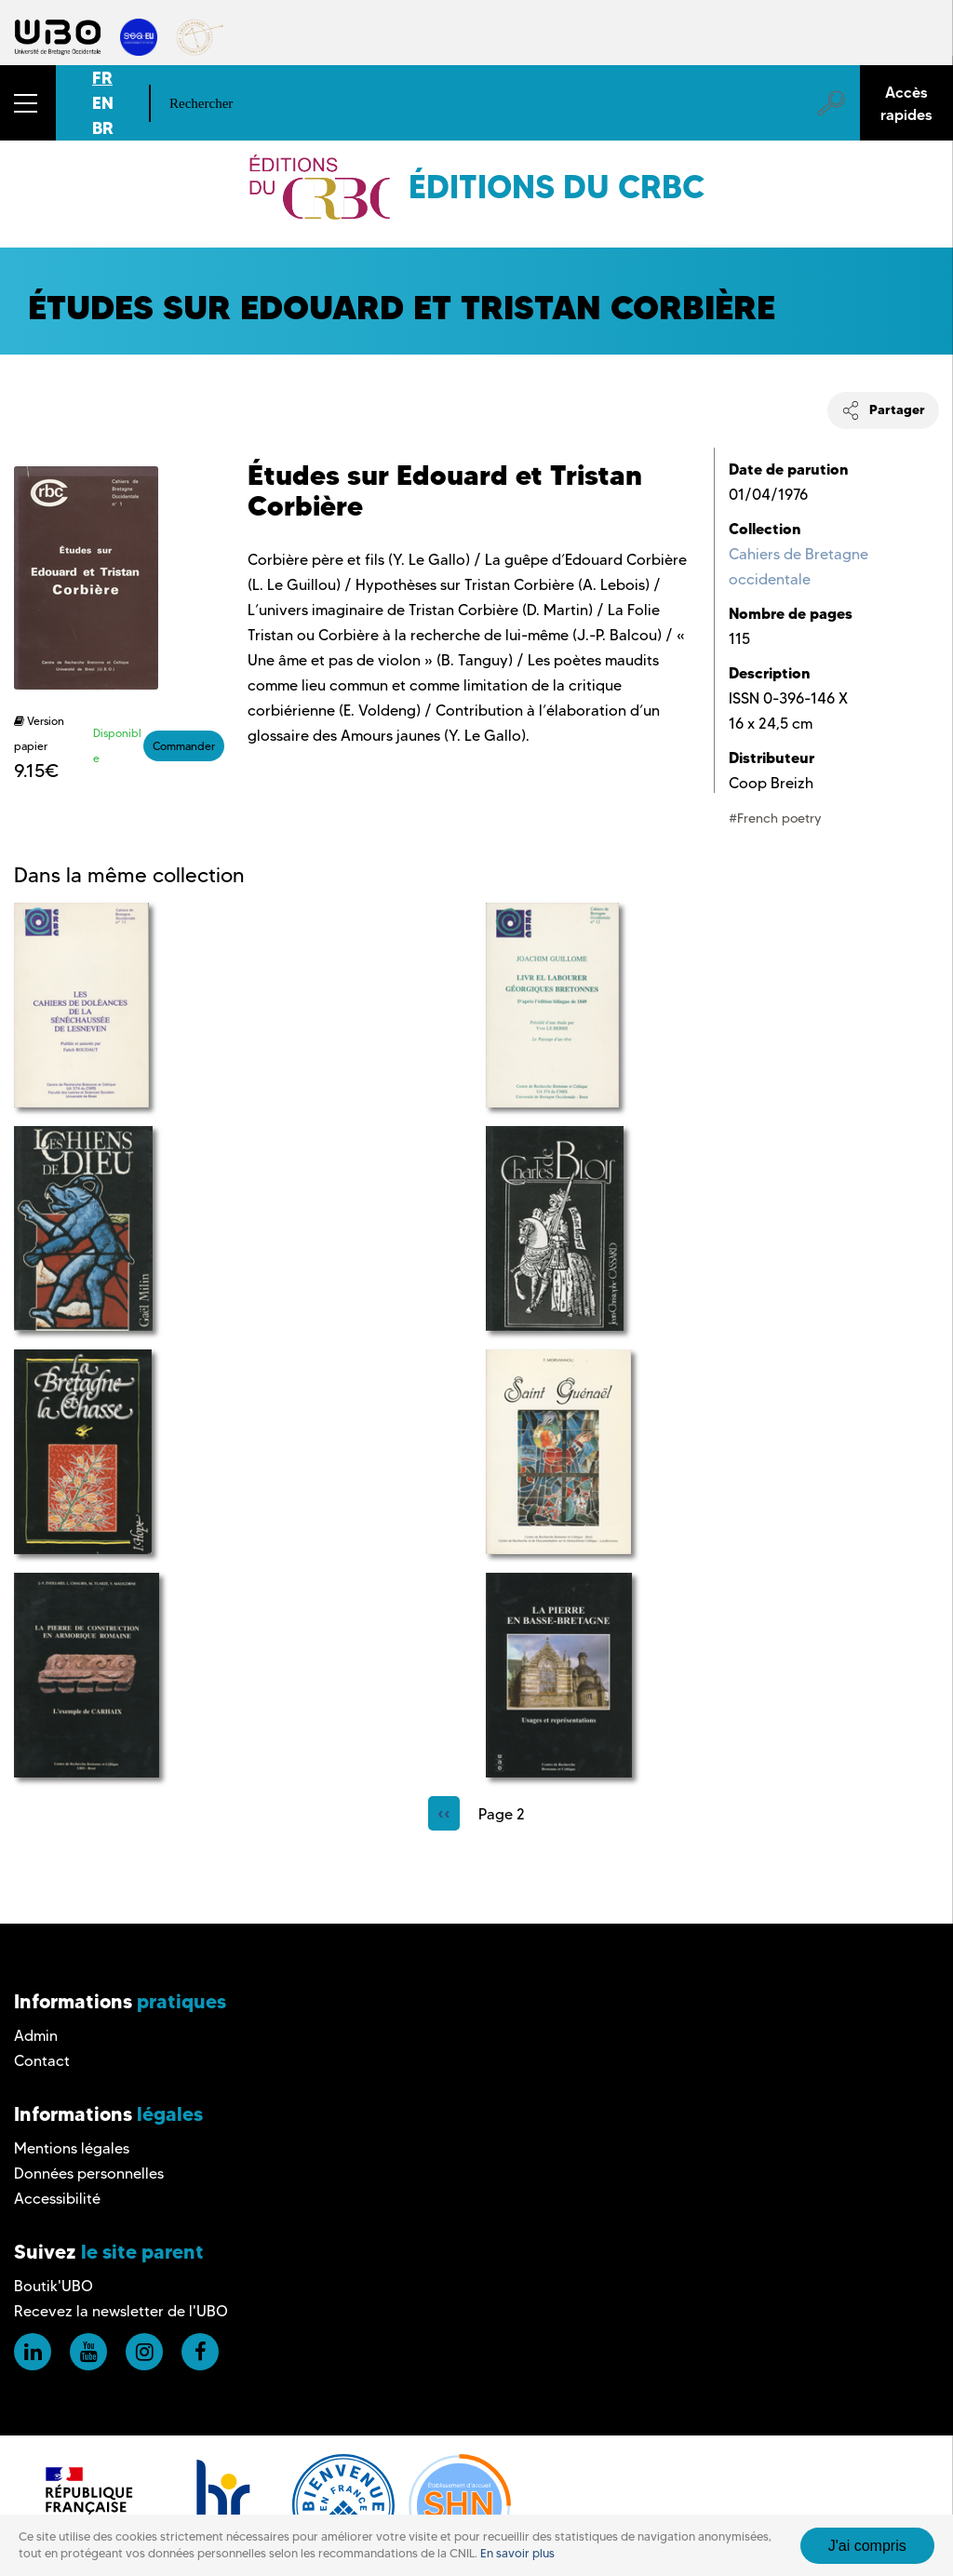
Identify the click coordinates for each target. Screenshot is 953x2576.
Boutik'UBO (53, 2286)
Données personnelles (89, 2173)
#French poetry (775, 818)
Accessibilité (57, 2198)
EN (103, 103)
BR (103, 128)
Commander (184, 746)
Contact (42, 2061)
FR (102, 77)
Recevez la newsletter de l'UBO (121, 2311)
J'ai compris (867, 2546)
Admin (36, 2036)
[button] (28, 103)
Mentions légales (71, 2148)
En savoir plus (517, 2553)
